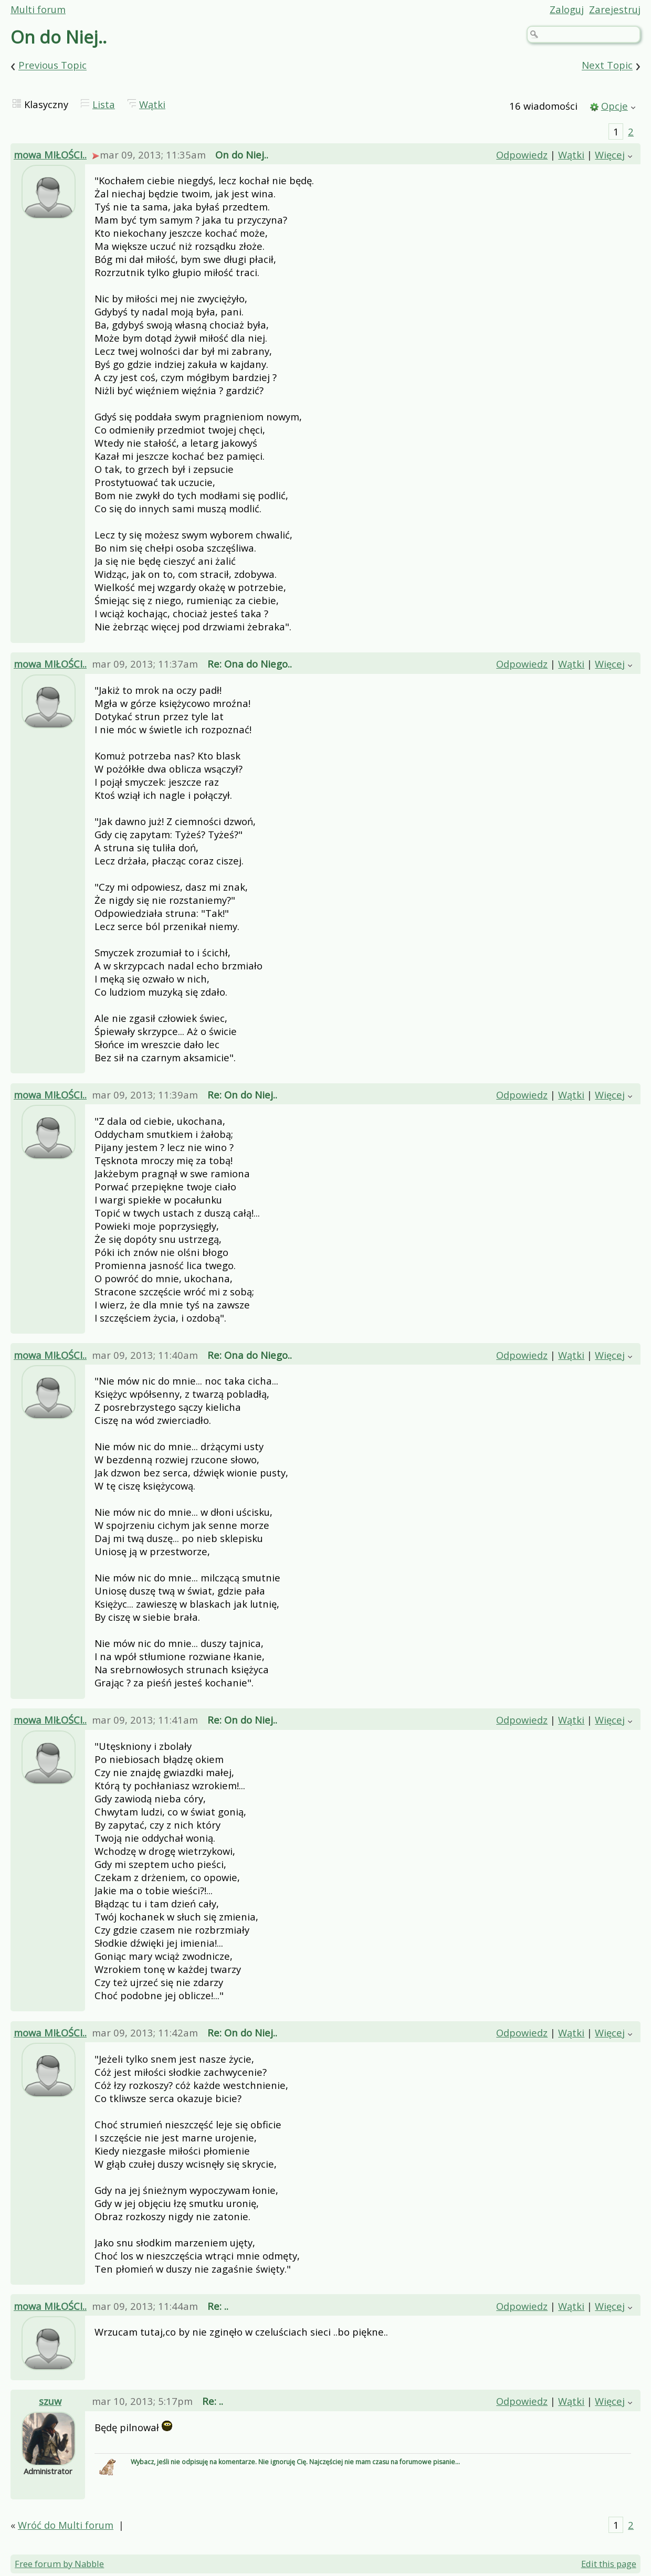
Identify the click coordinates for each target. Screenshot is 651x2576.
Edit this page (608, 2564)
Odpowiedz (522, 154)
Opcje (614, 105)
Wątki (152, 104)
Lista (103, 104)
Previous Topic (52, 65)
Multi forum (38, 9)
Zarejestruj (614, 9)
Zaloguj (567, 9)
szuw (50, 2401)
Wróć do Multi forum (65, 2525)
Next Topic (607, 65)
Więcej (610, 154)
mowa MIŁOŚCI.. (50, 154)
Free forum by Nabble (59, 2564)
